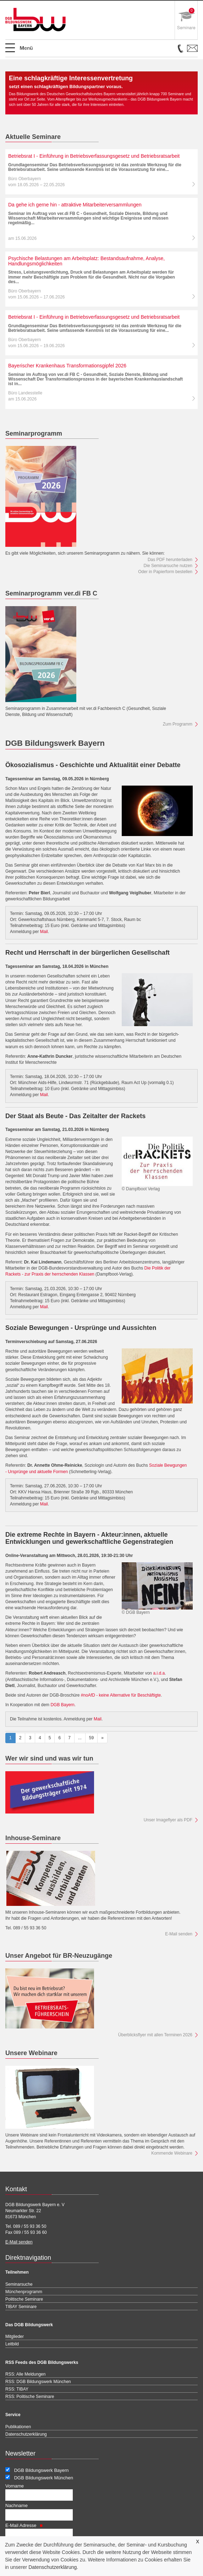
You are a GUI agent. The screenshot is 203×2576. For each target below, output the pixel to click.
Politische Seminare (24, 2299)
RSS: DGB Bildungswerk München (38, 2381)
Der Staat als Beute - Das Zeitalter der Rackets (75, 1116)
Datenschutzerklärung (52, 2567)
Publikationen (18, 2426)
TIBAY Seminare (21, 2306)
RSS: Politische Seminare (29, 2396)
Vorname (14, 2486)
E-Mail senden (178, 1933)
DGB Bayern (62, 1704)
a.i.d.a (159, 1673)
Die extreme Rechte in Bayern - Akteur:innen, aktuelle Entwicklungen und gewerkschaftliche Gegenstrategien (89, 1538)
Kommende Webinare (171, 2153)
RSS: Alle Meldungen (25, 2374)
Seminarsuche (19, 2284)
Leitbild (12, 2343)
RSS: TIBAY (16, 2389)
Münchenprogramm (23, 2291)
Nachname (16, 2505)
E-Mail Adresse (24, 2525)
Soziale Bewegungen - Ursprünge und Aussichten (80, 1327)
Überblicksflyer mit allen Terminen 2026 (155, 2034)
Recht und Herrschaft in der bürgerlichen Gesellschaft (87, 952)
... (80, 1737)
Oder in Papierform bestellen (165, 571)
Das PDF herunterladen (170, 559)
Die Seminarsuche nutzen (168, 565)
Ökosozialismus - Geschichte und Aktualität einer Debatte (92, 765)
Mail (44, 931)
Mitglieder (14, 2336)
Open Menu (23, 51)
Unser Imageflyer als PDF (168, 1819)
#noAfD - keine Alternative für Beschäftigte (121, 1695)
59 (91, 1737)
